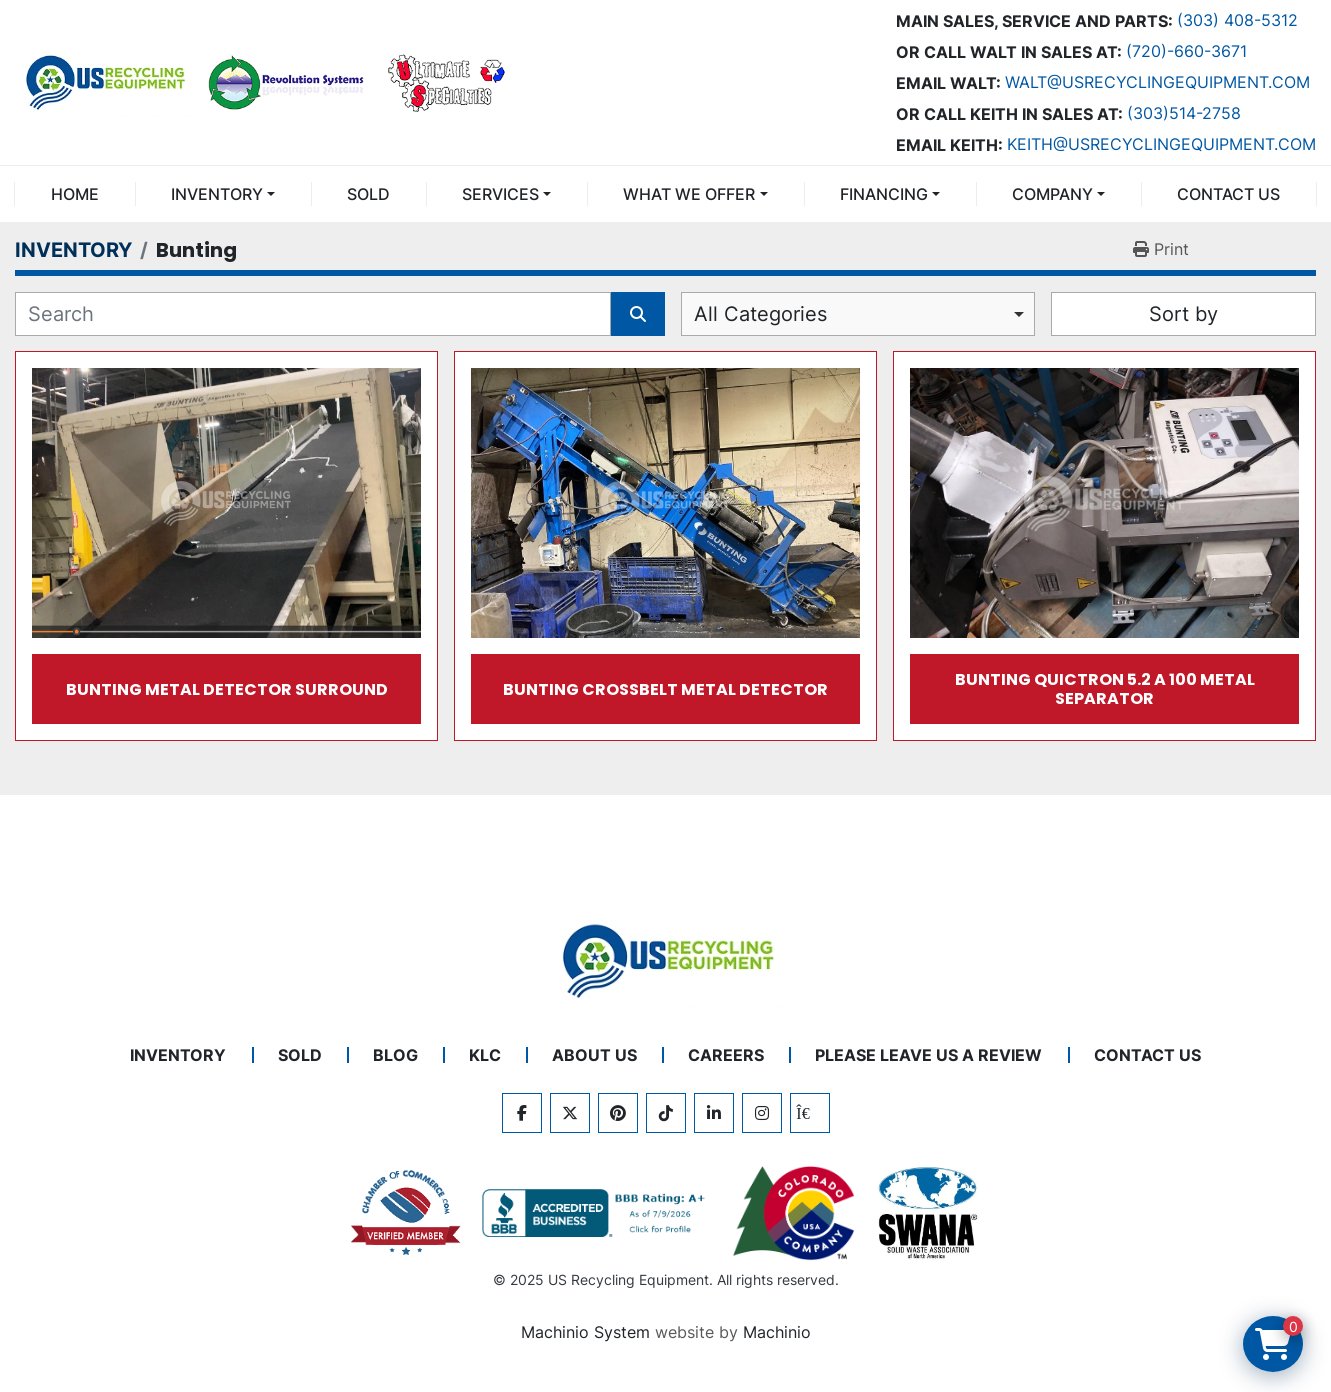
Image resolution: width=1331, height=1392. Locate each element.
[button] (223, 194)
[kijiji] (810, 1113)
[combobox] (858, 314)
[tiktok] (666, 1113)
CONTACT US (1228, 194)
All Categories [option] (760, 314)
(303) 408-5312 (1237, 20)
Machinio (777, 1332)
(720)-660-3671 (1186, 51)
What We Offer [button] (689, 194)
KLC (485, 1055)
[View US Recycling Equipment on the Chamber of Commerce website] (406, 1213)
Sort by (1183, 314)
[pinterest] (618, 1113)
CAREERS (726, 1055)
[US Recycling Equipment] (666, 960)
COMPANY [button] (1052, 194)
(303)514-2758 (1184, 113)
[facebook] (522, 1113)
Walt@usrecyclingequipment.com (1157, 82)
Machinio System (585, 1332)
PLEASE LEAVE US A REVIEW (928, 1055)
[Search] (313, 314)
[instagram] (762, 1113)
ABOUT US (594, 1055)
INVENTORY (217, 194)
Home (75, 194)
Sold (368, 194)
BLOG (395, 1055)
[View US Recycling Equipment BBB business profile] (597, 1213)
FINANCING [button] (884, 194)
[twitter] (570, 1113)
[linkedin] (714, 1113)
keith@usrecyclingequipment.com (1161, 144)
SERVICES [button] (500, 194)
